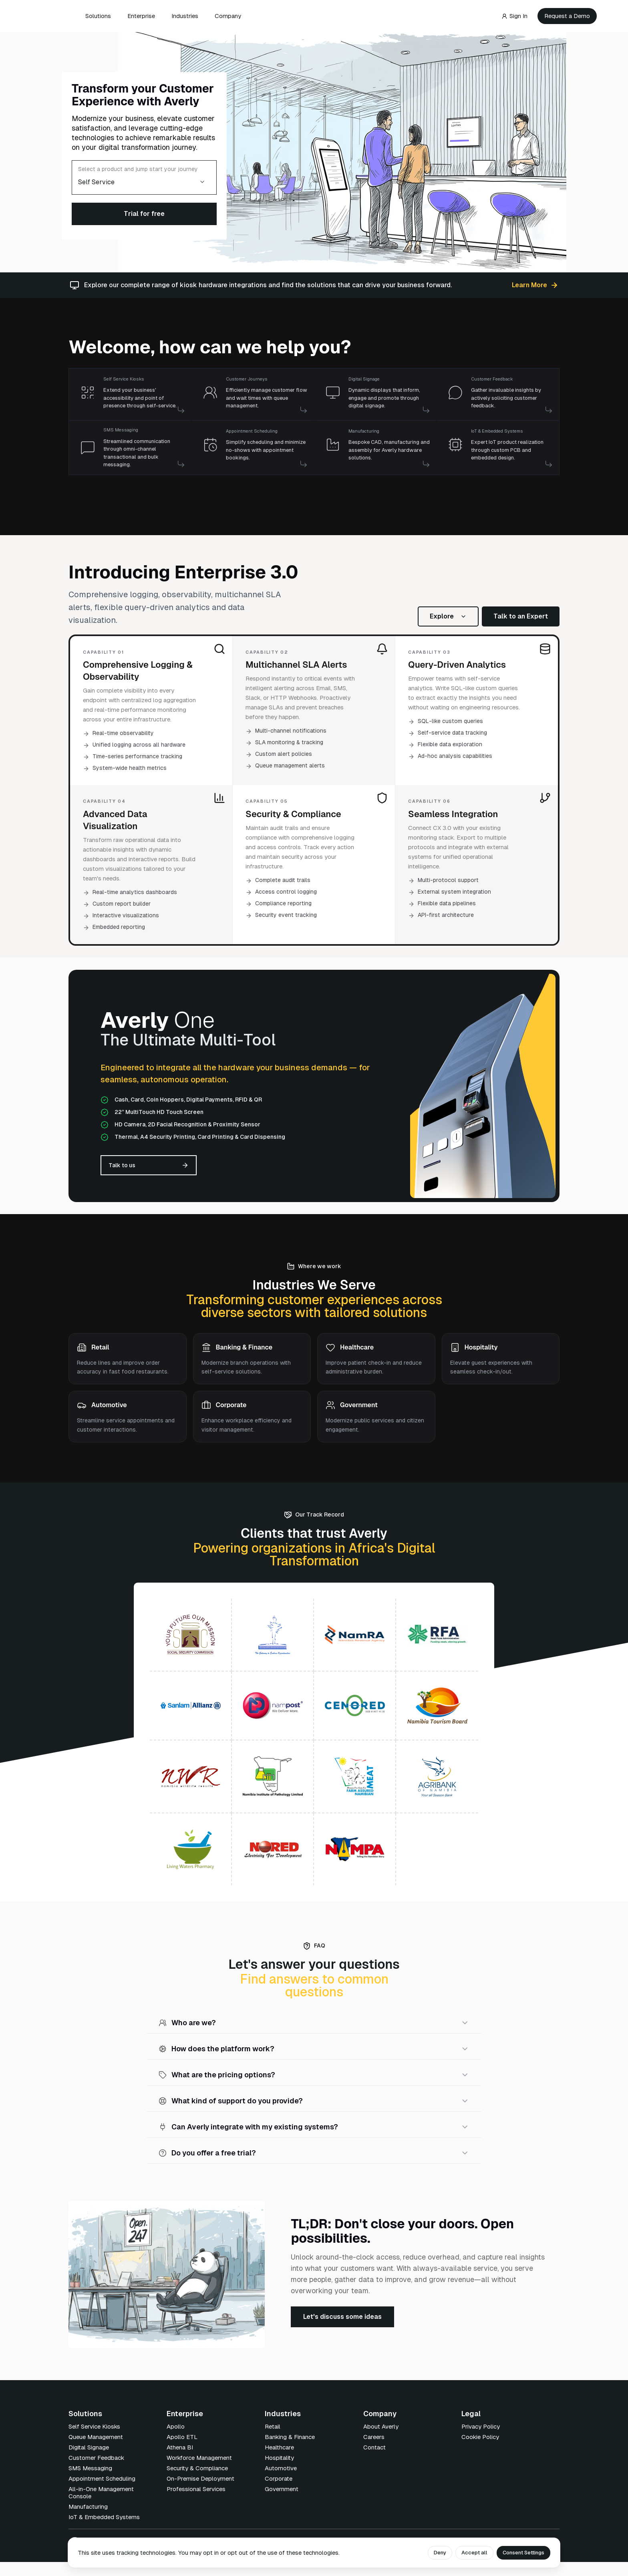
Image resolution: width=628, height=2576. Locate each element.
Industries (187, 15)
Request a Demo (567, 15)
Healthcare (279, 2461)
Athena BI (180, 2461)
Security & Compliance (197, 2482)
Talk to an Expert (520, 630)
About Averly (381, 2440)
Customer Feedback (96, 2471)
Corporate (278, 2492)
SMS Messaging (90, 2482)
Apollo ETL (182, 2450)
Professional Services (196, 2502)
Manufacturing (88, 2520)
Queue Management (95, 2450)
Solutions (101, 15)
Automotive (281, 2482)
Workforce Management (199, 2471)
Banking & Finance (290, 2450)
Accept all (474, 2553)
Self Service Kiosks (94, 2440)
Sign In (514, 15)
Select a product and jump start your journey (138, 169)
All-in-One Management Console (101, 2506)
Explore (448, 630)
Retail (272, 2440)
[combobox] (144, 182)
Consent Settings (523, 2553)
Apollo (176, 2440)
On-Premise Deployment (200, 2492)
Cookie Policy (480, 2450)
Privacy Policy (480, 2440)
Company (231, 15)
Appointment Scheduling (101, 2492)
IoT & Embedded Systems (104, 2531)
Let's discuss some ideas (342, 2331)
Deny (440, 2553)
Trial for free (144, 214)
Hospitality (279, 2471)
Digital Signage (88, 2461)
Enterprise (144, 15)
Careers (373, 2450)
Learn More (535, 285)
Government (281, 2502)
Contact (374, 2461)
